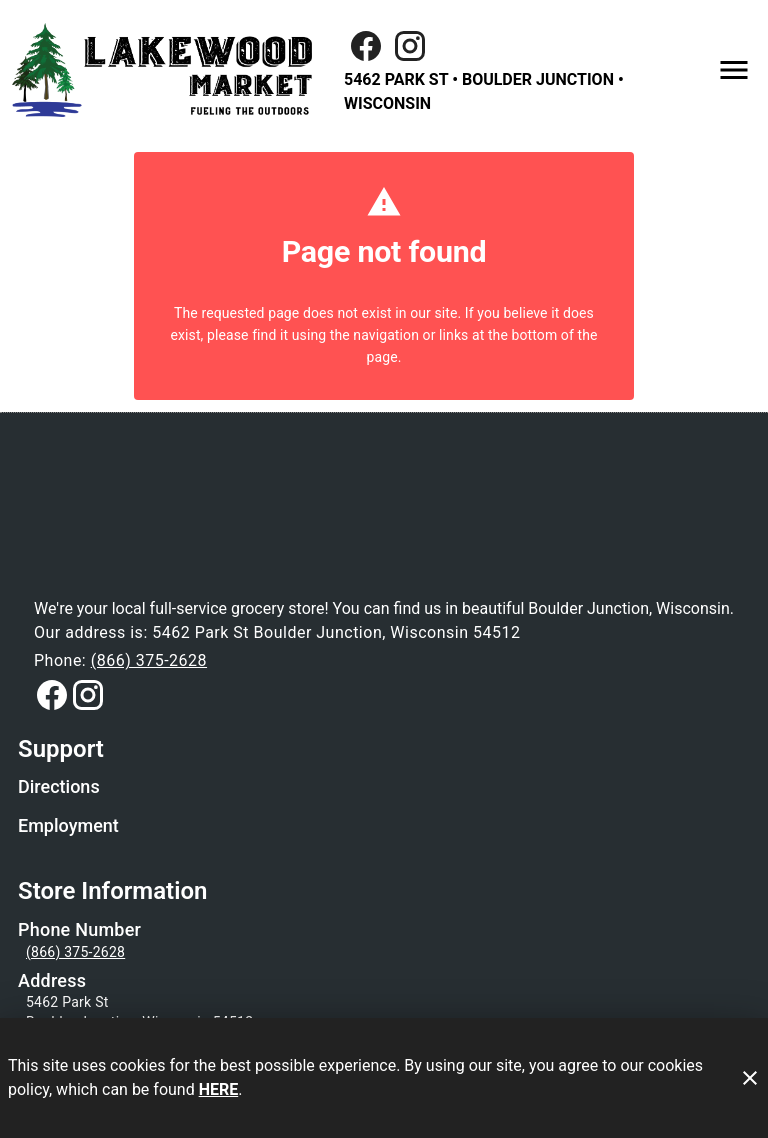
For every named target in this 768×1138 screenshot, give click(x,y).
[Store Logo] (384, 525)
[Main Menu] (734, 70)
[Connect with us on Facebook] (52, 695)
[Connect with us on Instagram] (410, 44)
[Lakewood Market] (168, 70)
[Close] (750, 1078)
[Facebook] (366, 46)
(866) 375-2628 (149, 660)
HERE (219, 1089)
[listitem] (59, 789)
